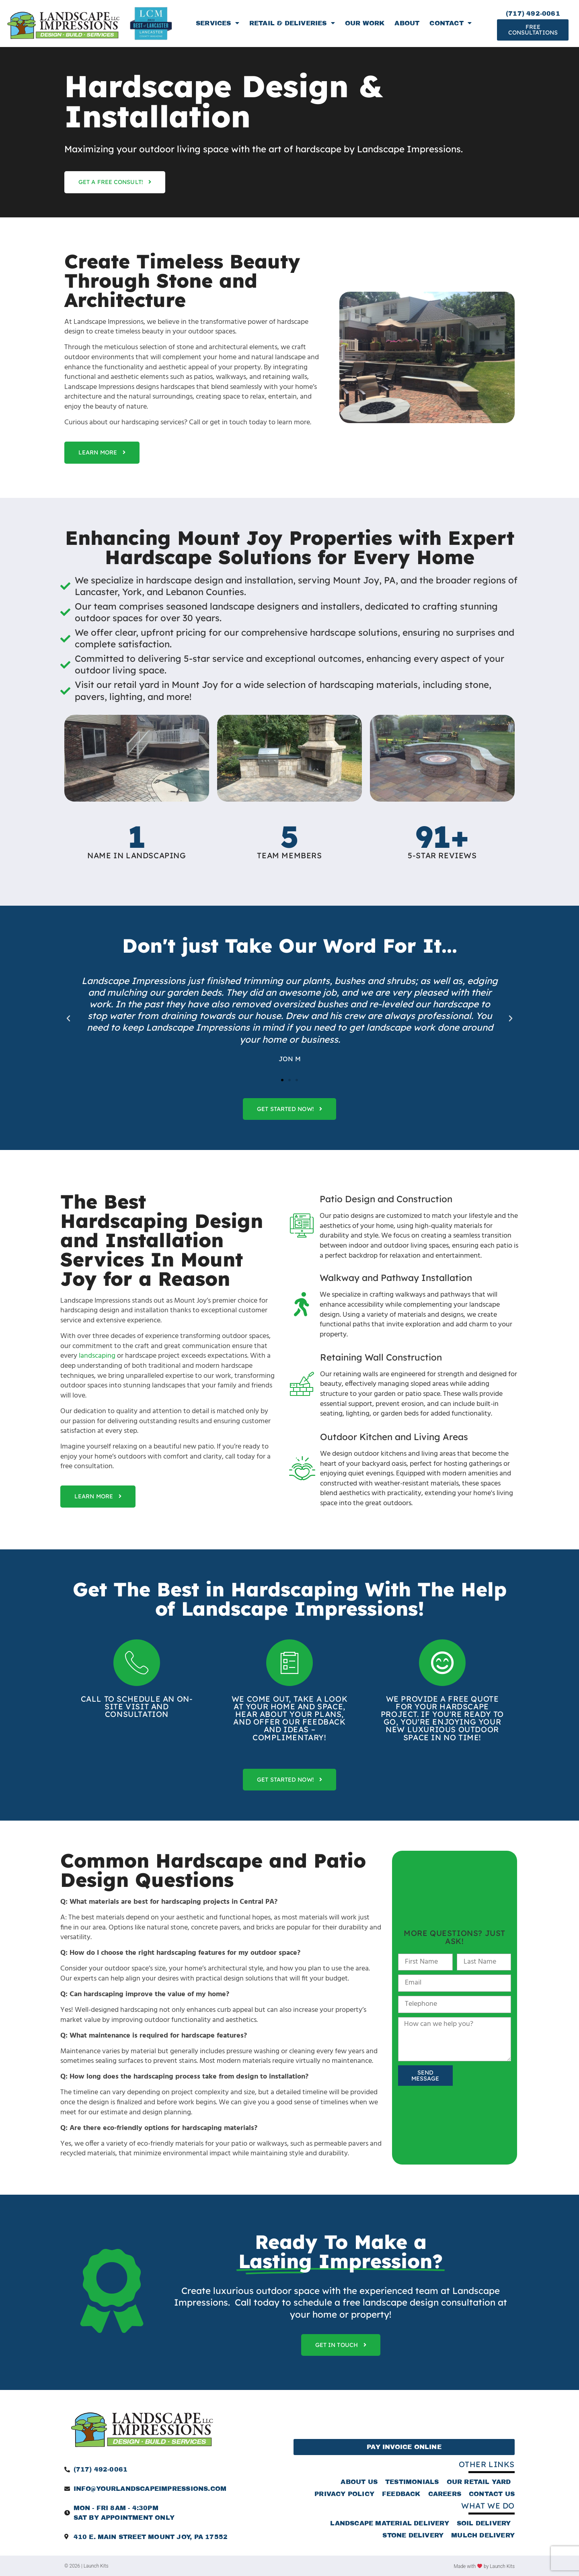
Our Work (365, 23)
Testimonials (412, 2481)
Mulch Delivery (483, 2535)
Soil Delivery (484, 2523)
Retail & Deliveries (292, 23)
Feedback (401, 2493)
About (406, 23)
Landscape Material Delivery (389, 2523)
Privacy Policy (344, 2493)
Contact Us (492, 2493)
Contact (450, 23)
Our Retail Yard (479, 2481)
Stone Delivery (412, 2535)
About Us (359, 2481)
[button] (68, 1019)
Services (217, 23)
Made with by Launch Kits (484, 2566)
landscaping (97, 1356)
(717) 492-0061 (533, 13)
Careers (444, 2493)
